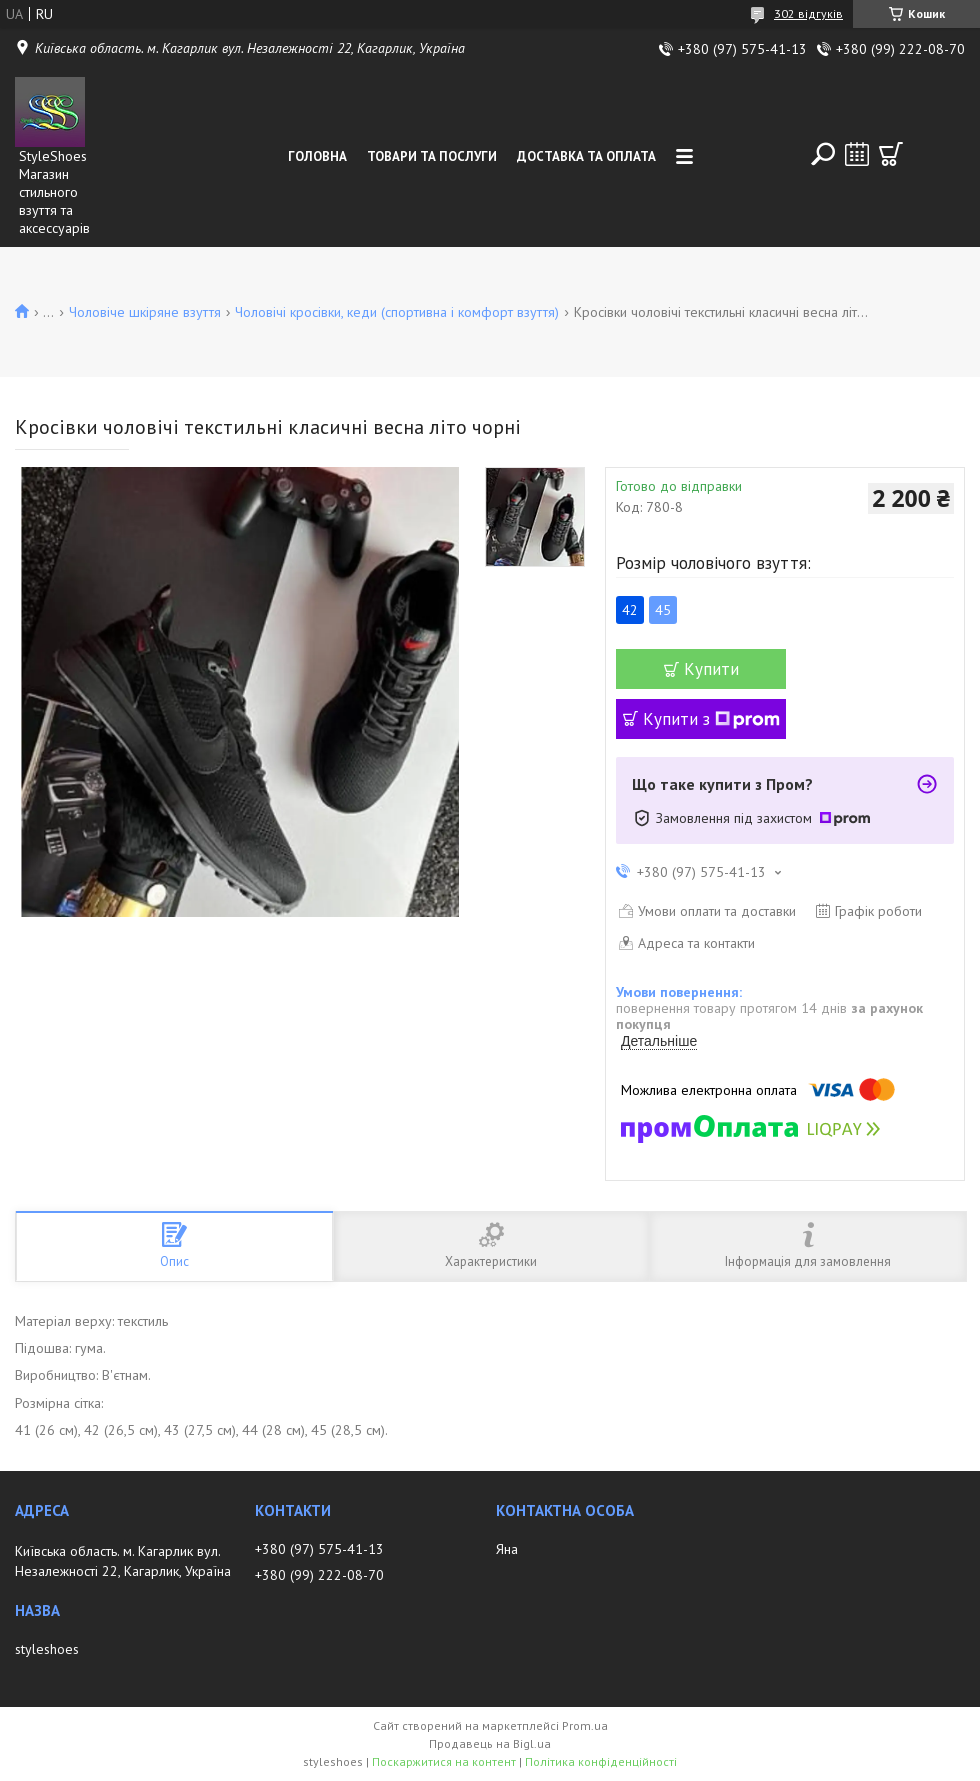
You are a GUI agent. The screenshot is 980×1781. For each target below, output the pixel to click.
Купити (711, 669)
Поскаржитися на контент (444, 1761)
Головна (317, 156)
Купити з (711, 719)
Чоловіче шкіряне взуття (145, 312)
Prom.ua (585, 1725)
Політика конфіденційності (601, 1761)
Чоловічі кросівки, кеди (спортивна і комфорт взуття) (397, 312)
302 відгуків (808, 13)
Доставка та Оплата (586, 156)
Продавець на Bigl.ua (490, 1743)
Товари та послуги (432, 156)
